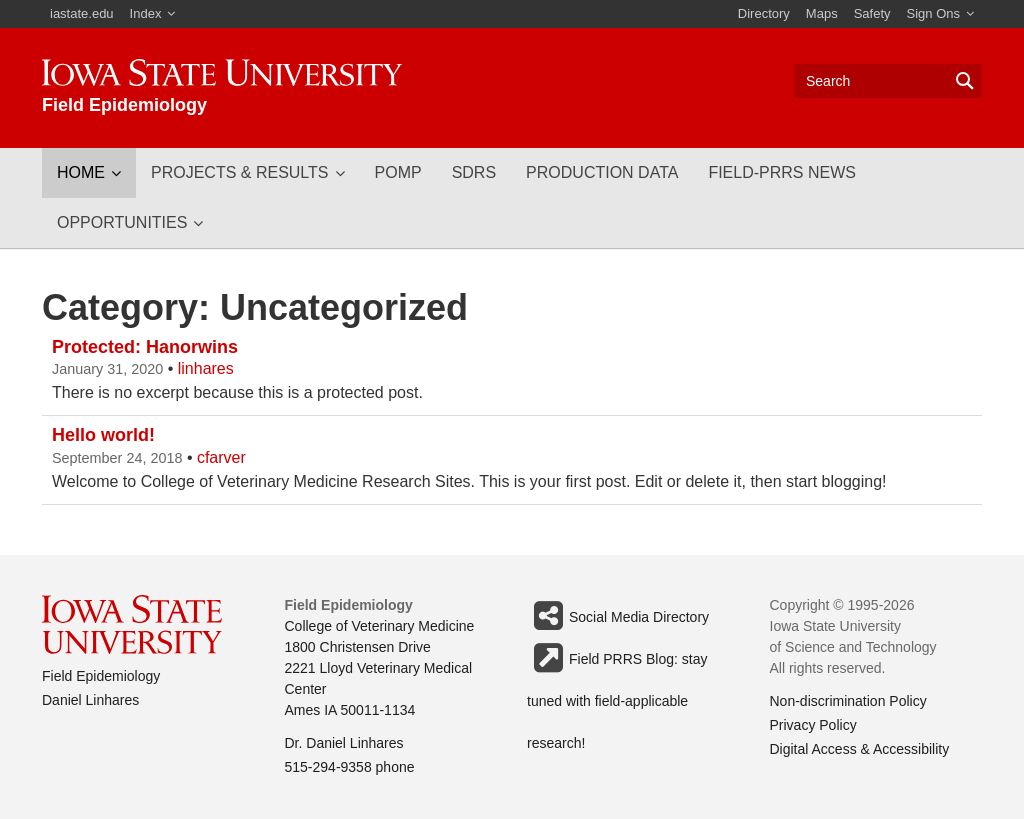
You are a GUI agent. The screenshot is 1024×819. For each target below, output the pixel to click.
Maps (822, 13)
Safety (872, 13)
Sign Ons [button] (933, 13)
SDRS (474, 172)
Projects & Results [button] (240, 172)
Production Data (602, 172)
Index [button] (146, 13)
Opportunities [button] (122, 222)
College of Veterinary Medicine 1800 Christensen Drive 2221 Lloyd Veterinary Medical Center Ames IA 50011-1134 (380, 668)
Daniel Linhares (90, 700)
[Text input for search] (888, 81)
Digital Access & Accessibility (860, 749)
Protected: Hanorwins (145, 347)
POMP (398, 172)
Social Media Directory (618, 616)
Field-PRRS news (782, 172)
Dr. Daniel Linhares (344, 743)
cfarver (221, 457)
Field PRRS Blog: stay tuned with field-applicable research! (617, 658)
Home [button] (81, 172)
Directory (764, 13)
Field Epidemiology (101, 676)
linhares (206, 368)
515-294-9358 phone (350, 767)
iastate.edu (82, 13)
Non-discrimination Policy (848, 701)
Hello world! (103, 435)
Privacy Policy (813, 725)
